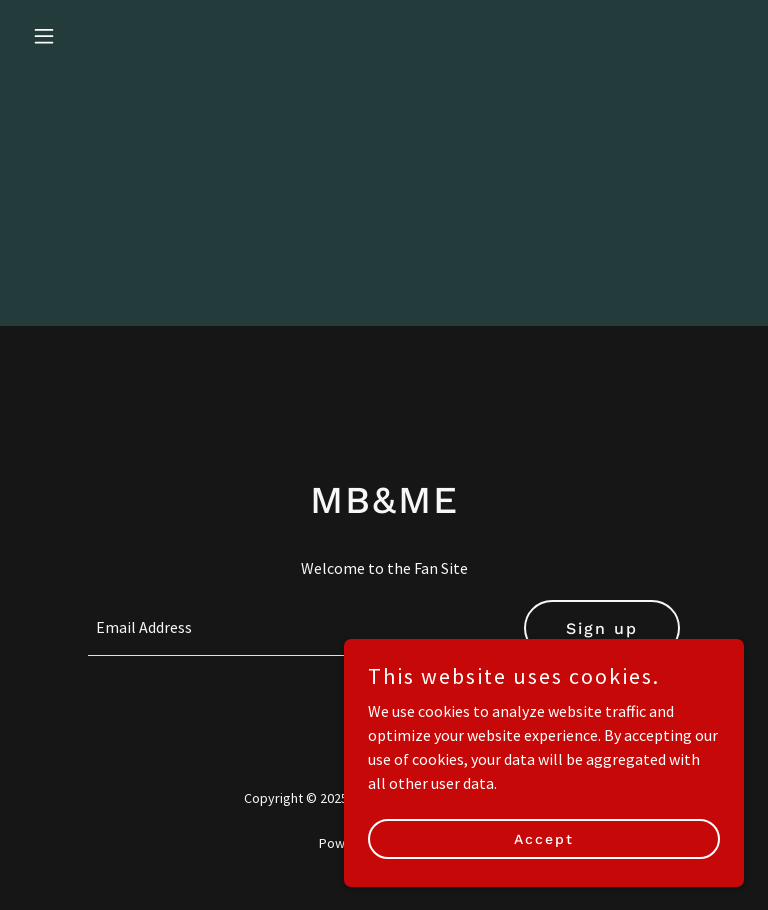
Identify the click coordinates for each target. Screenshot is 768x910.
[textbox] (294, 628)
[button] (78, 36)
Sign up (602, 628)
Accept (544, 866)
